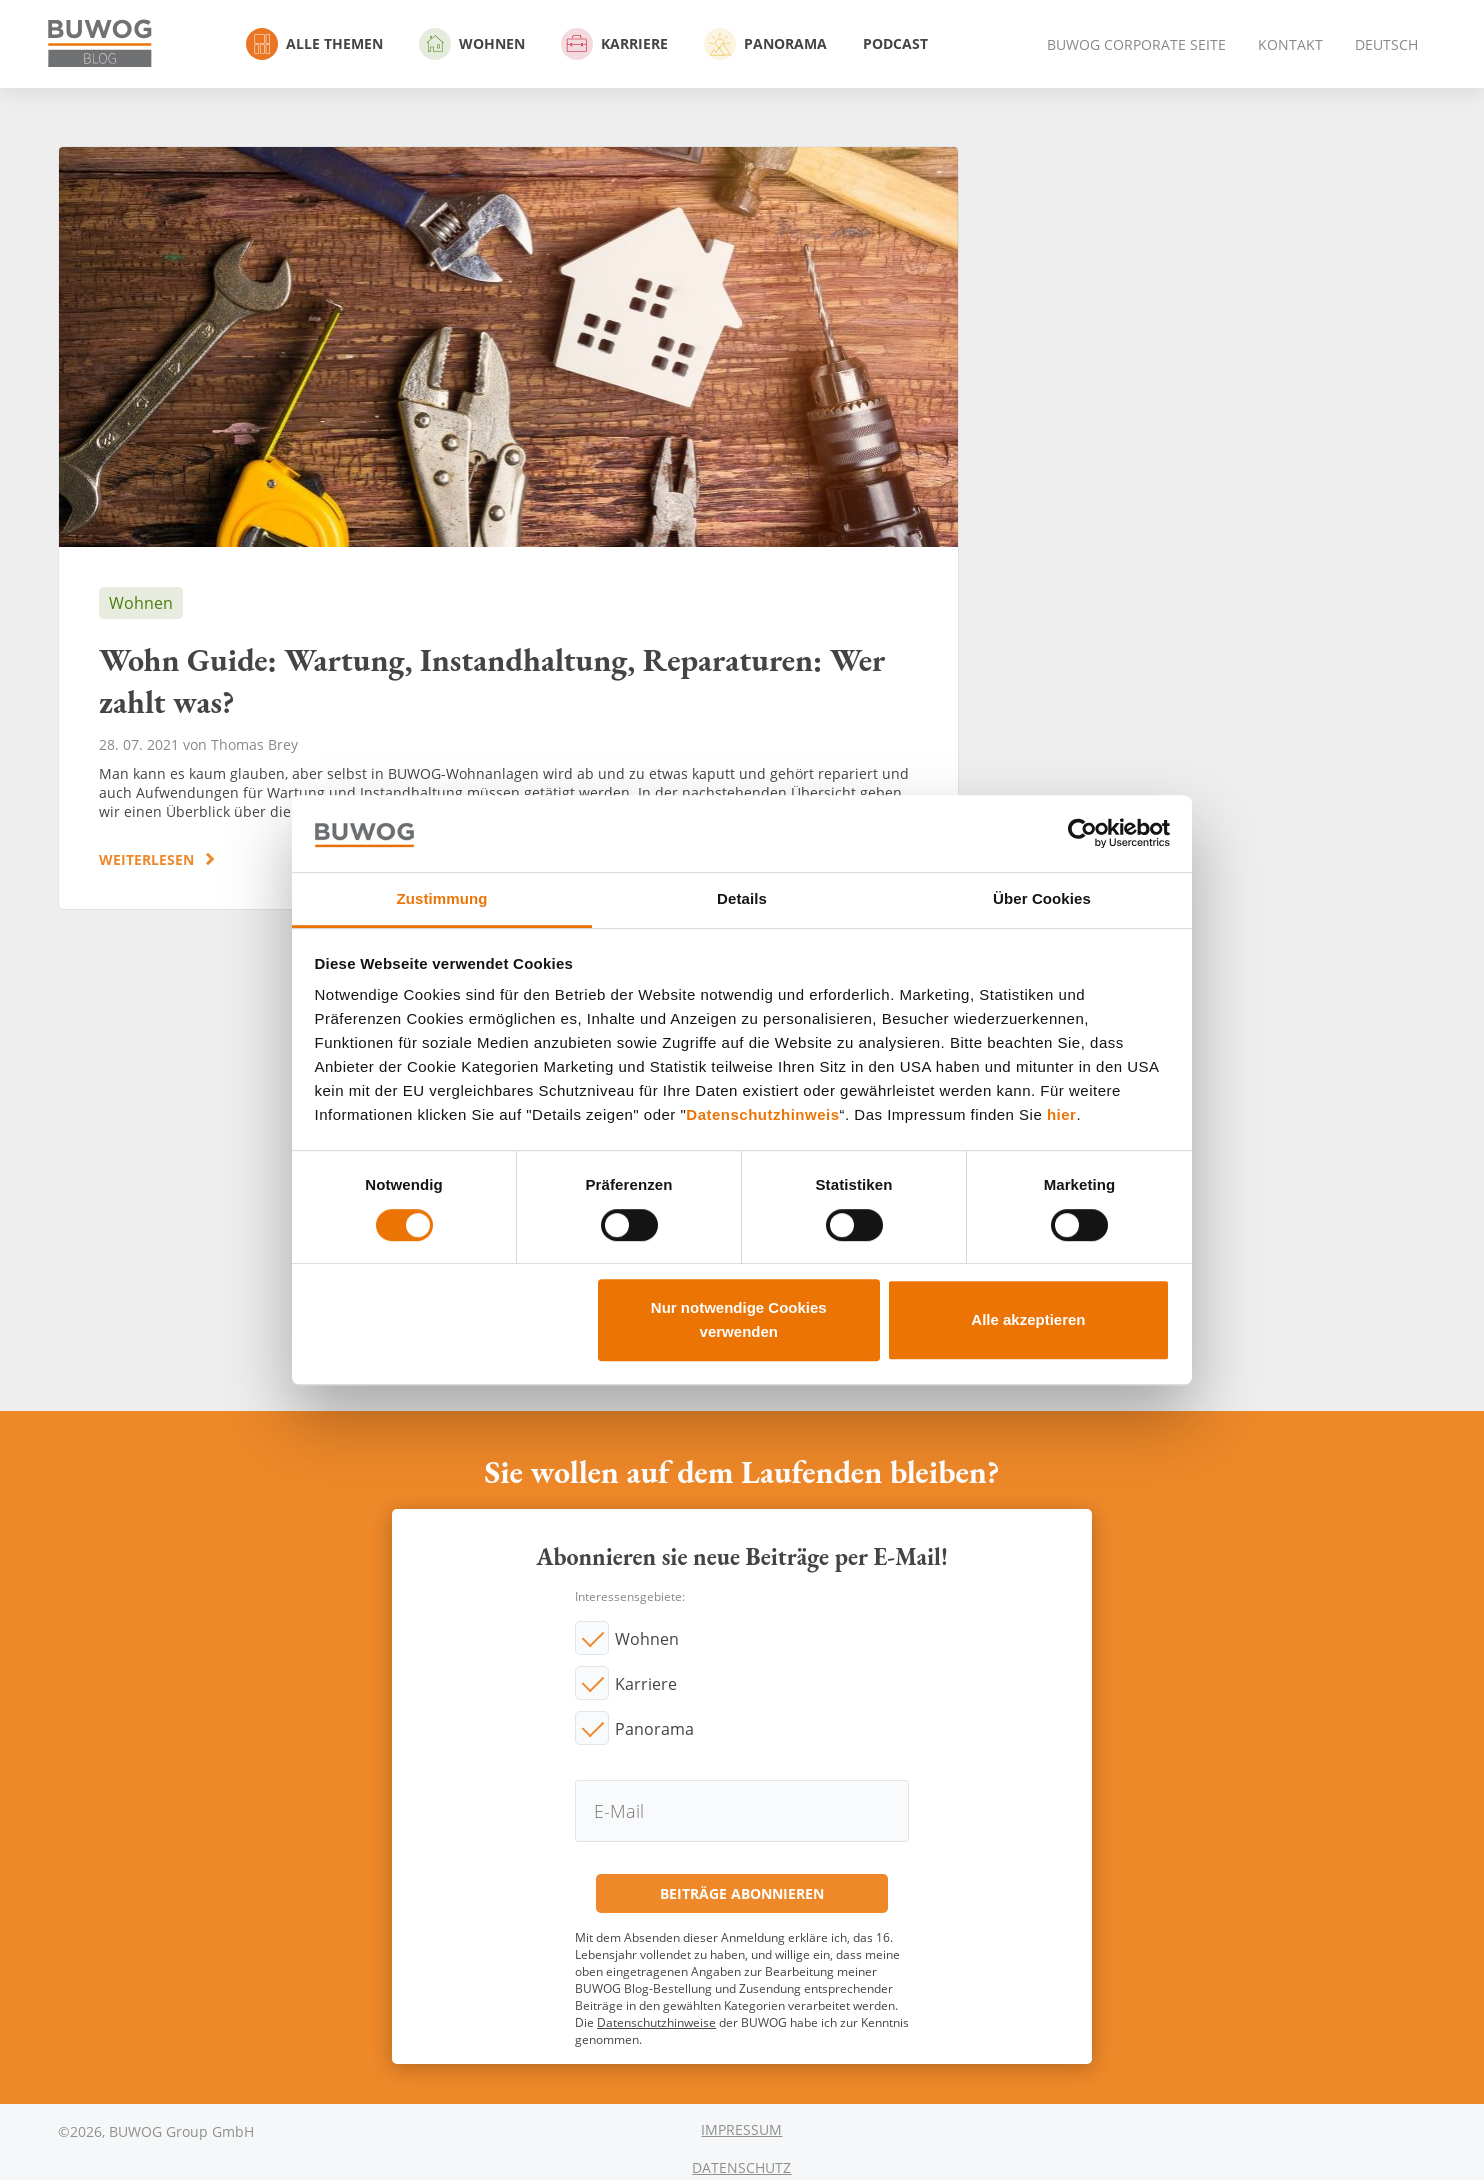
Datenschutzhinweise (656, 2022)
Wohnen (472, 44)
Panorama (765, 44)
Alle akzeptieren (1028, 1319)
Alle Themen (314, 44)
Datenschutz (741, 2167)
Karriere (614, 44)
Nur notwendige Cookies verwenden (739, 1319)
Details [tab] (742, 898)
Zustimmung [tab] (442, 898)
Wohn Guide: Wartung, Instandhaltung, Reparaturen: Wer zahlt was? (508, 528)
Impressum (741, 2129)
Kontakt (1290, 44)
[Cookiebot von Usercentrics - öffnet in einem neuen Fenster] (1082, 834)
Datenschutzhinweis (762, 1115)
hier (1062, 1115)
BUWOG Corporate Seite (1136, 44)
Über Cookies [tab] (1042, 898)
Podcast (895, 43)
